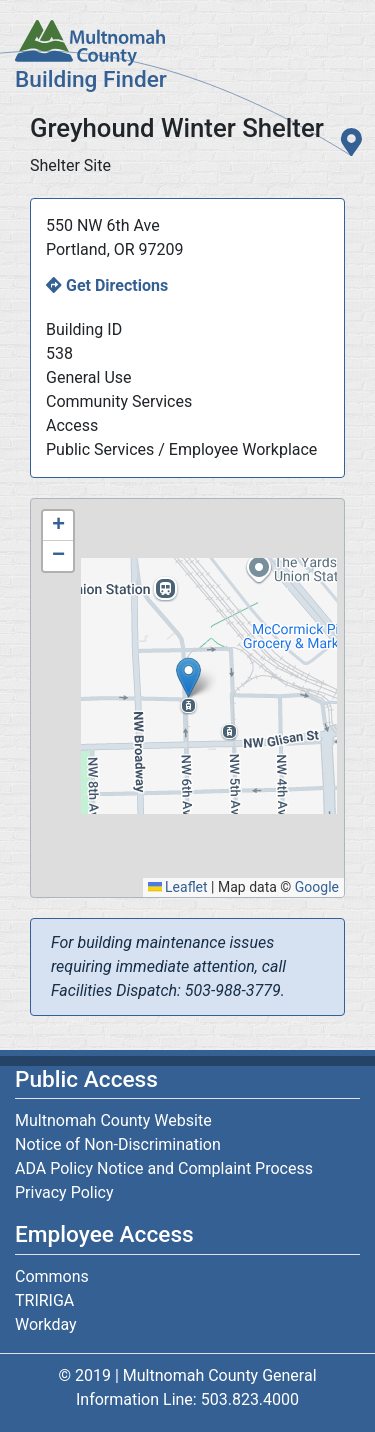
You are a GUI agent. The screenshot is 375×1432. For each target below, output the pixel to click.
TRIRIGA (44, 1300)
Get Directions (117, 285)
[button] (188, 677)
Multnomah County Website (113, 1120)
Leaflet (178, 887)
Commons (52, 1276)
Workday (46, 1324)
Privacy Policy (64, 1192)
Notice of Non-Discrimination (118, 1144)
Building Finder (91, 79)
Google (317, 887)
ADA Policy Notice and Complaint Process (164, 1168)
